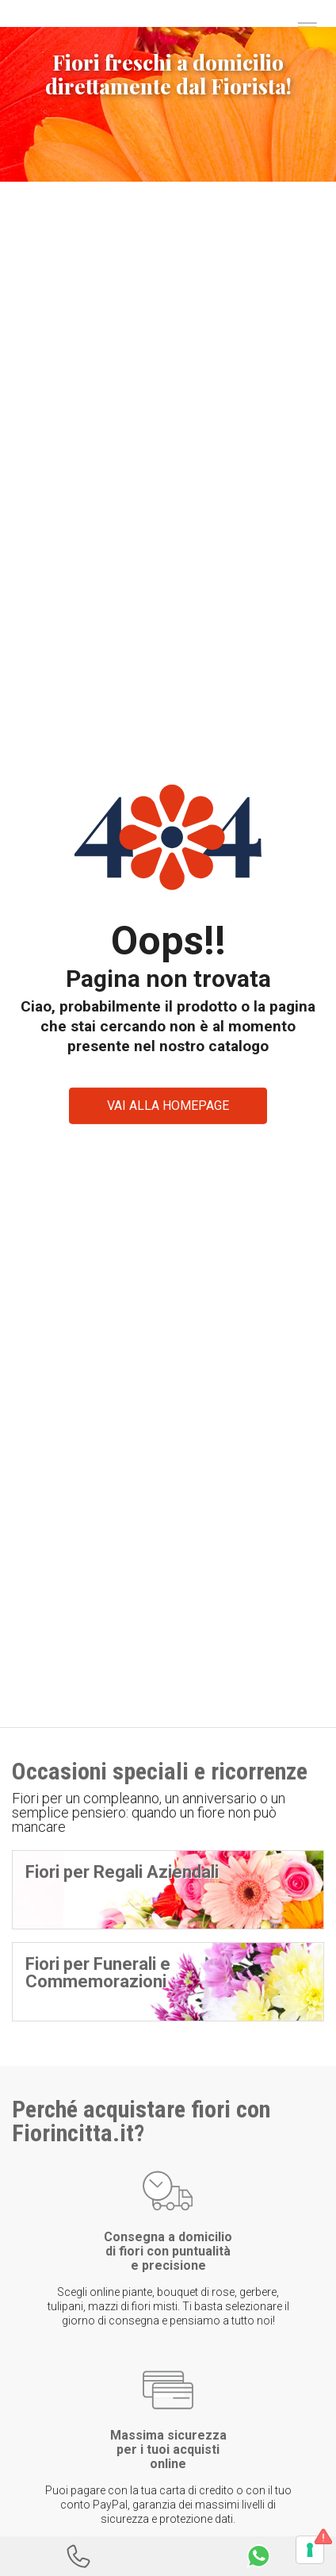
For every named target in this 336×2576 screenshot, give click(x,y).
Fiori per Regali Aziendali (122, 1872)
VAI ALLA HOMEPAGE (168, 1105)
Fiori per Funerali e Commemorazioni (97, 1972)
